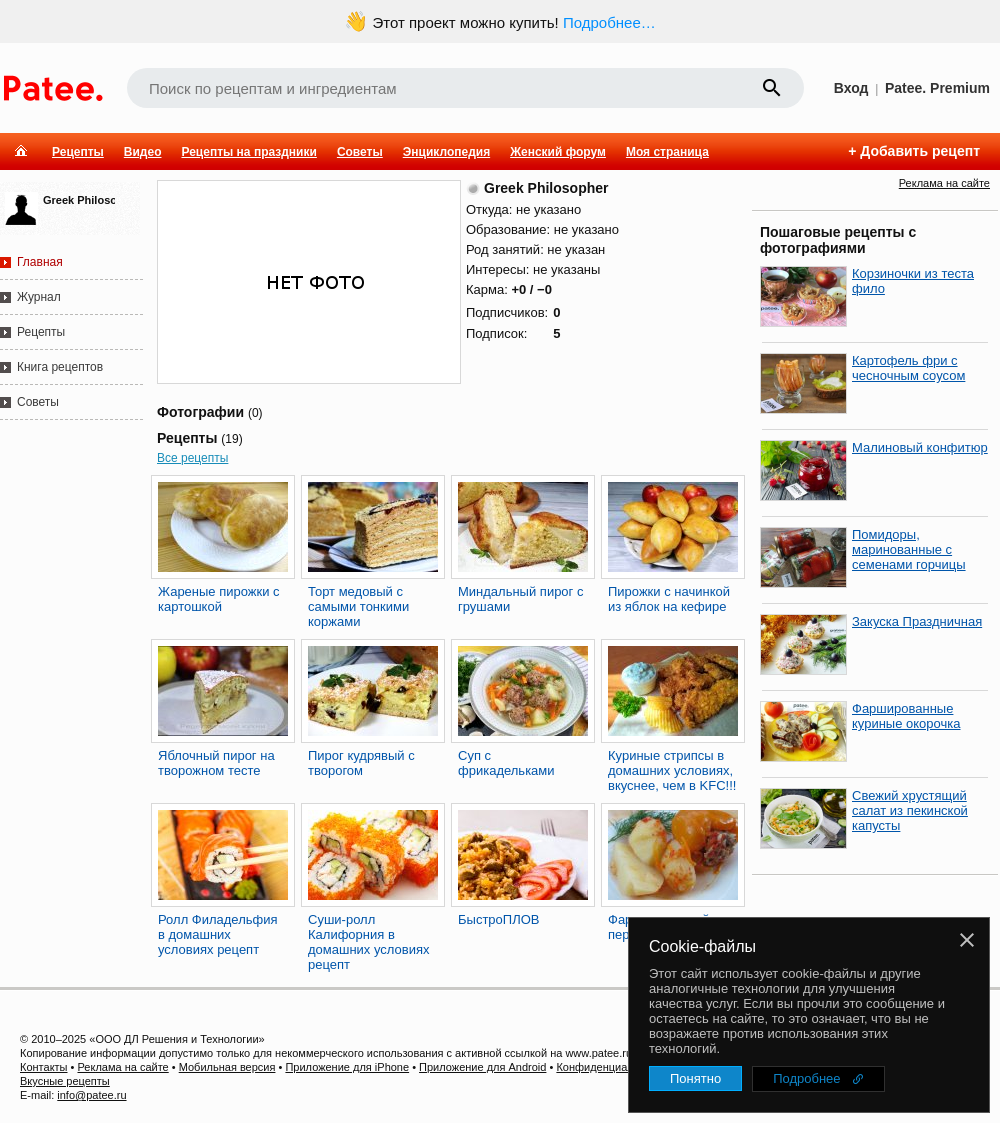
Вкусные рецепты (65, 1081)
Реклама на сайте (944, 183)
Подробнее (806, 1078)
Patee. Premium (937, 88)
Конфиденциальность (612, 1067)
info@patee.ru (91, 1095)
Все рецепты (192, 458)
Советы (360, 152)
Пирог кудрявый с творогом (361, 763)
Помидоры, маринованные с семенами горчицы (909, 549)
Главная (40, 262)
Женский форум (558, 152)
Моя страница (667, 152)
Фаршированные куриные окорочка (906, 716)
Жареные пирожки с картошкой (219, 599)
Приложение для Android (482, 1067)
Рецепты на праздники (248, 152)
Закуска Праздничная (917, 621)
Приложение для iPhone (347, 1067)
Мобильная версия (227, 1067)
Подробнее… (609, 22)
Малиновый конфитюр (920, 447)
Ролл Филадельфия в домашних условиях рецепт (218, 934)
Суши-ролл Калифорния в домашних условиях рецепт (369, 942)
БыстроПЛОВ (498, 919)
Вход (851, 88)
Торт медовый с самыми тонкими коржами (358, 606)
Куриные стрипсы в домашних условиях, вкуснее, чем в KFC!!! (672, 770)
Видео (143, 152)
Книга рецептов (60, 367)
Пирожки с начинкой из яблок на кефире (669, 599)
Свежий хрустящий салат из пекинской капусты (910, 810)
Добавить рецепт (920, 151)
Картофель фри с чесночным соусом (908, 368)
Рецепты (78, 152)
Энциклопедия (446, 152)
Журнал (39, 297)
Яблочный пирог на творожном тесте (216, 763)
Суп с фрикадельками (506, 763)
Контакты (44, 1067)
